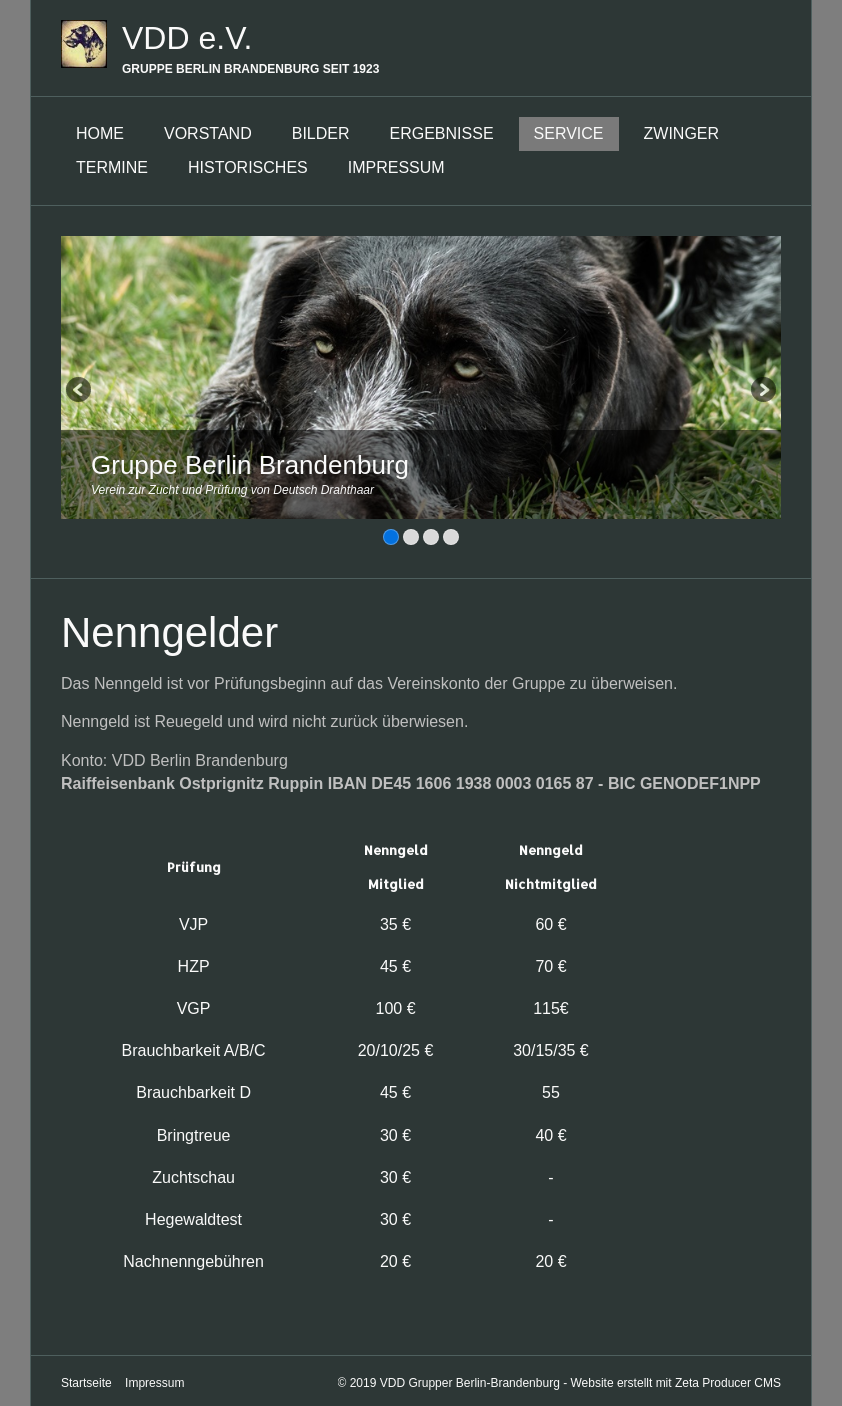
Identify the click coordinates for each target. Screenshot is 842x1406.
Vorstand (208, 133)
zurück (80, 392)
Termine (112, 167)
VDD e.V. (187, 38)
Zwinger (682, 133)
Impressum (396, 167)
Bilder (321, 133)
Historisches (248, 167)
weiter (762, 392)
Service (569, 133)
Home (100, 133)
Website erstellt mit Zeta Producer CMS (675, 1379)
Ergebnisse (442, 133)
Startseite (86, 1379)
